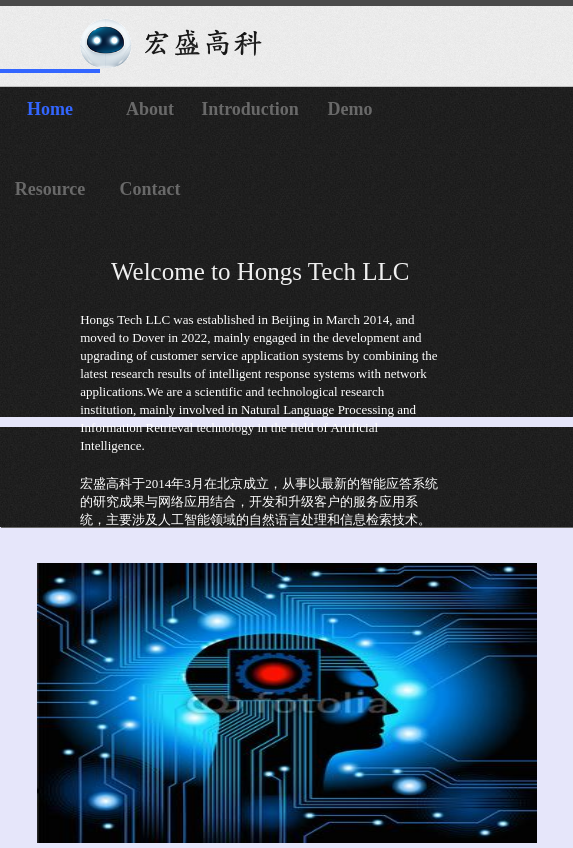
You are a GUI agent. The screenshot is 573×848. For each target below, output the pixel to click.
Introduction (250, 109)
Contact (150, 189)
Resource (50, 189)
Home (50, 109)
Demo (350, 109)
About (150, 109)
